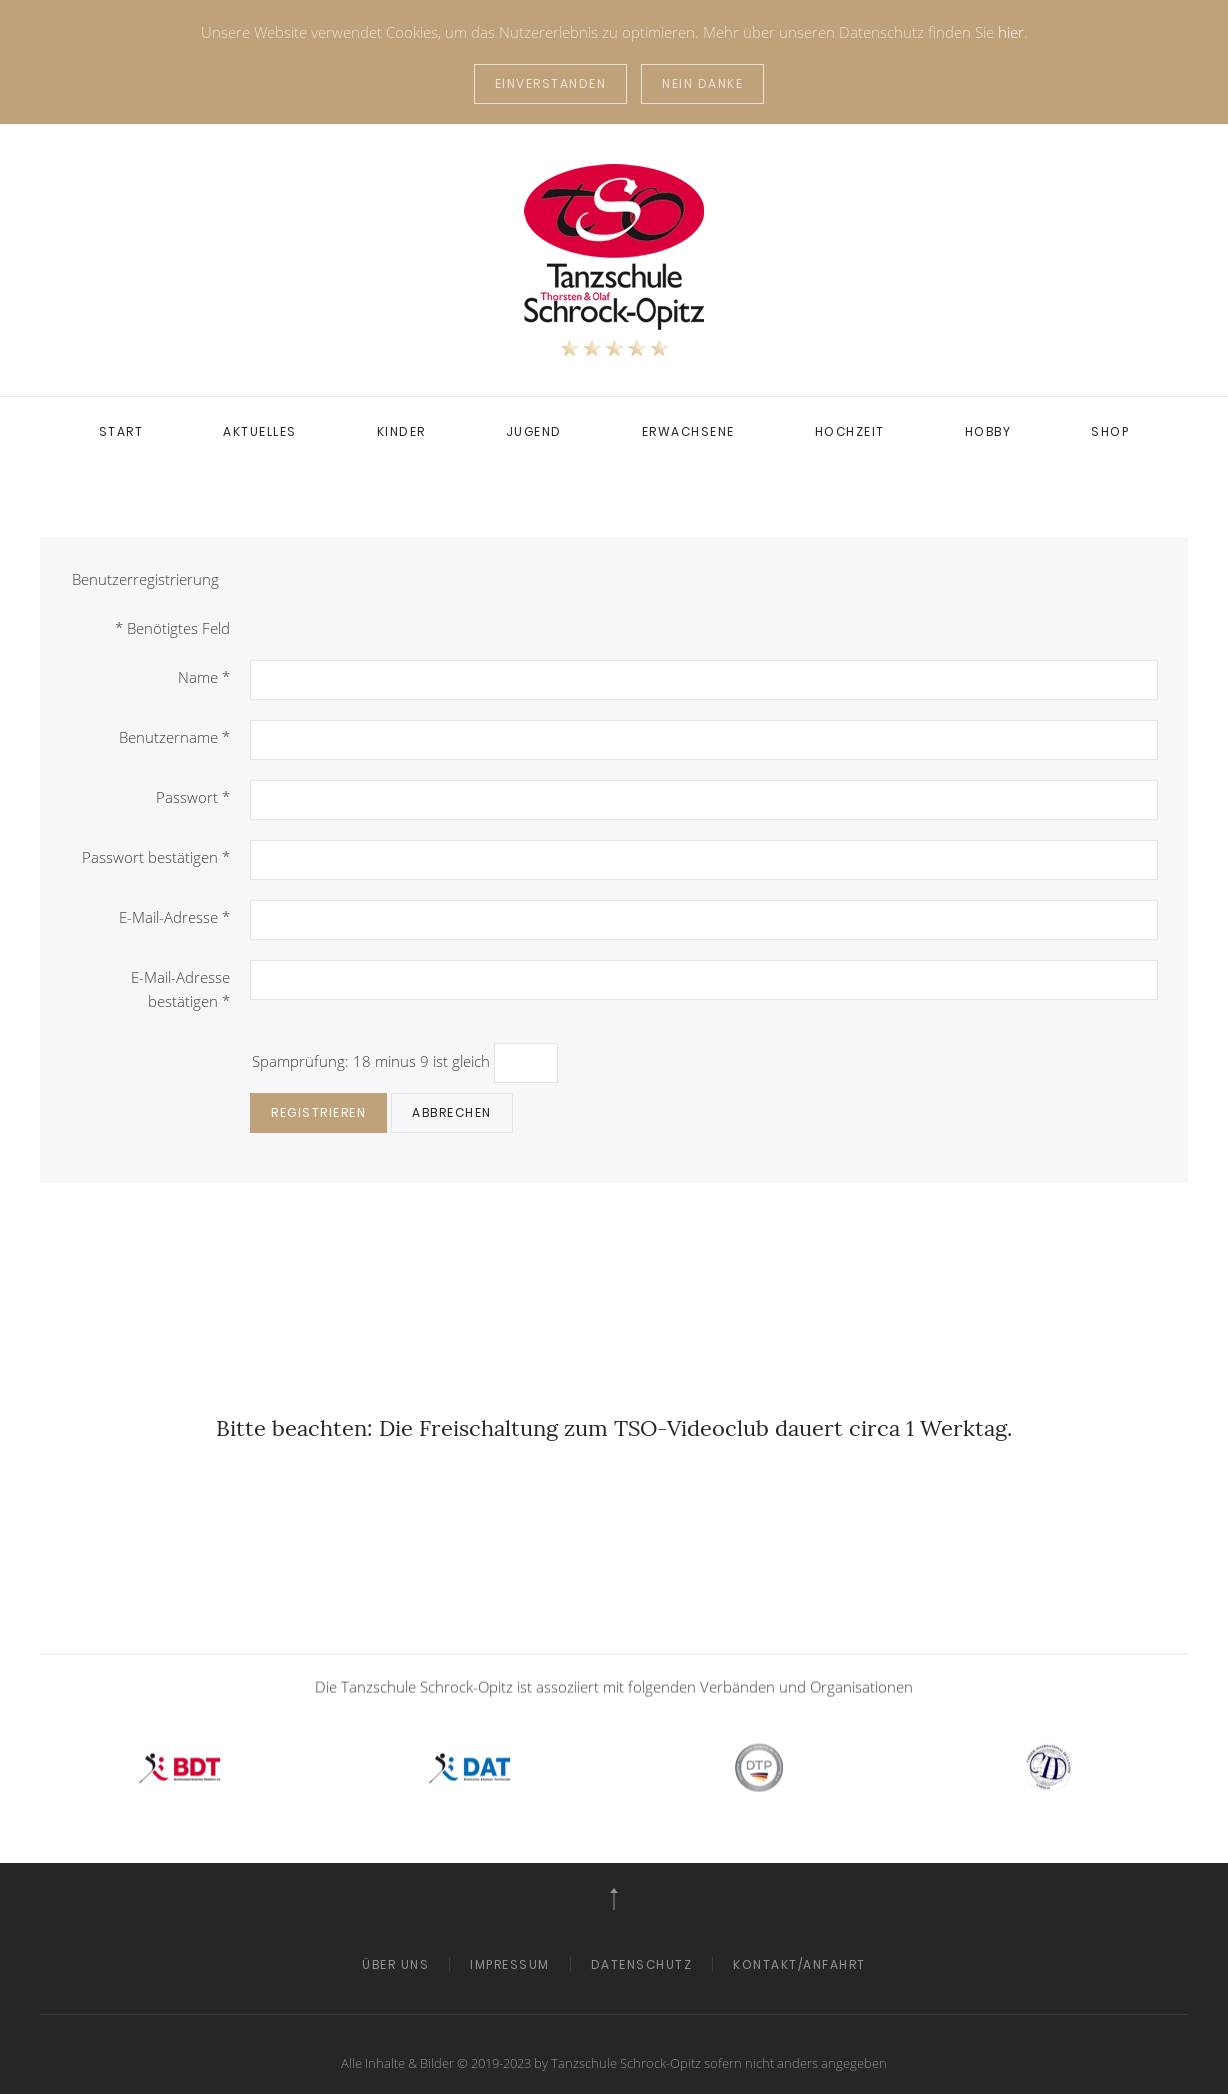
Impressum (510, 1964)
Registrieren (318, 1112)
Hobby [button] (988, 431)
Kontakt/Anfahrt (799, 1964)
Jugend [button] (534, 431)
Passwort (193, 797)
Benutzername (174, 737)
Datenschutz (642, 1964)
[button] (614, 1899)
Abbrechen (452, 1112)
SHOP (1110, 431)
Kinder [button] (401, 431)
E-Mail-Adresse (174, 917)
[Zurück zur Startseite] (614, 260)
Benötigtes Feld (172, 628)
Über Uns (395, 1964)
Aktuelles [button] (260, 431)
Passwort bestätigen (156, 857)
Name (204, 677)
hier (1011, 32)
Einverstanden (551, 83)
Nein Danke (702, 83)
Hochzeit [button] (850, 431)
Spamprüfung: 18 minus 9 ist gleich (373, 1061)
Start (121, 431)
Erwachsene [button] (688, 431)
